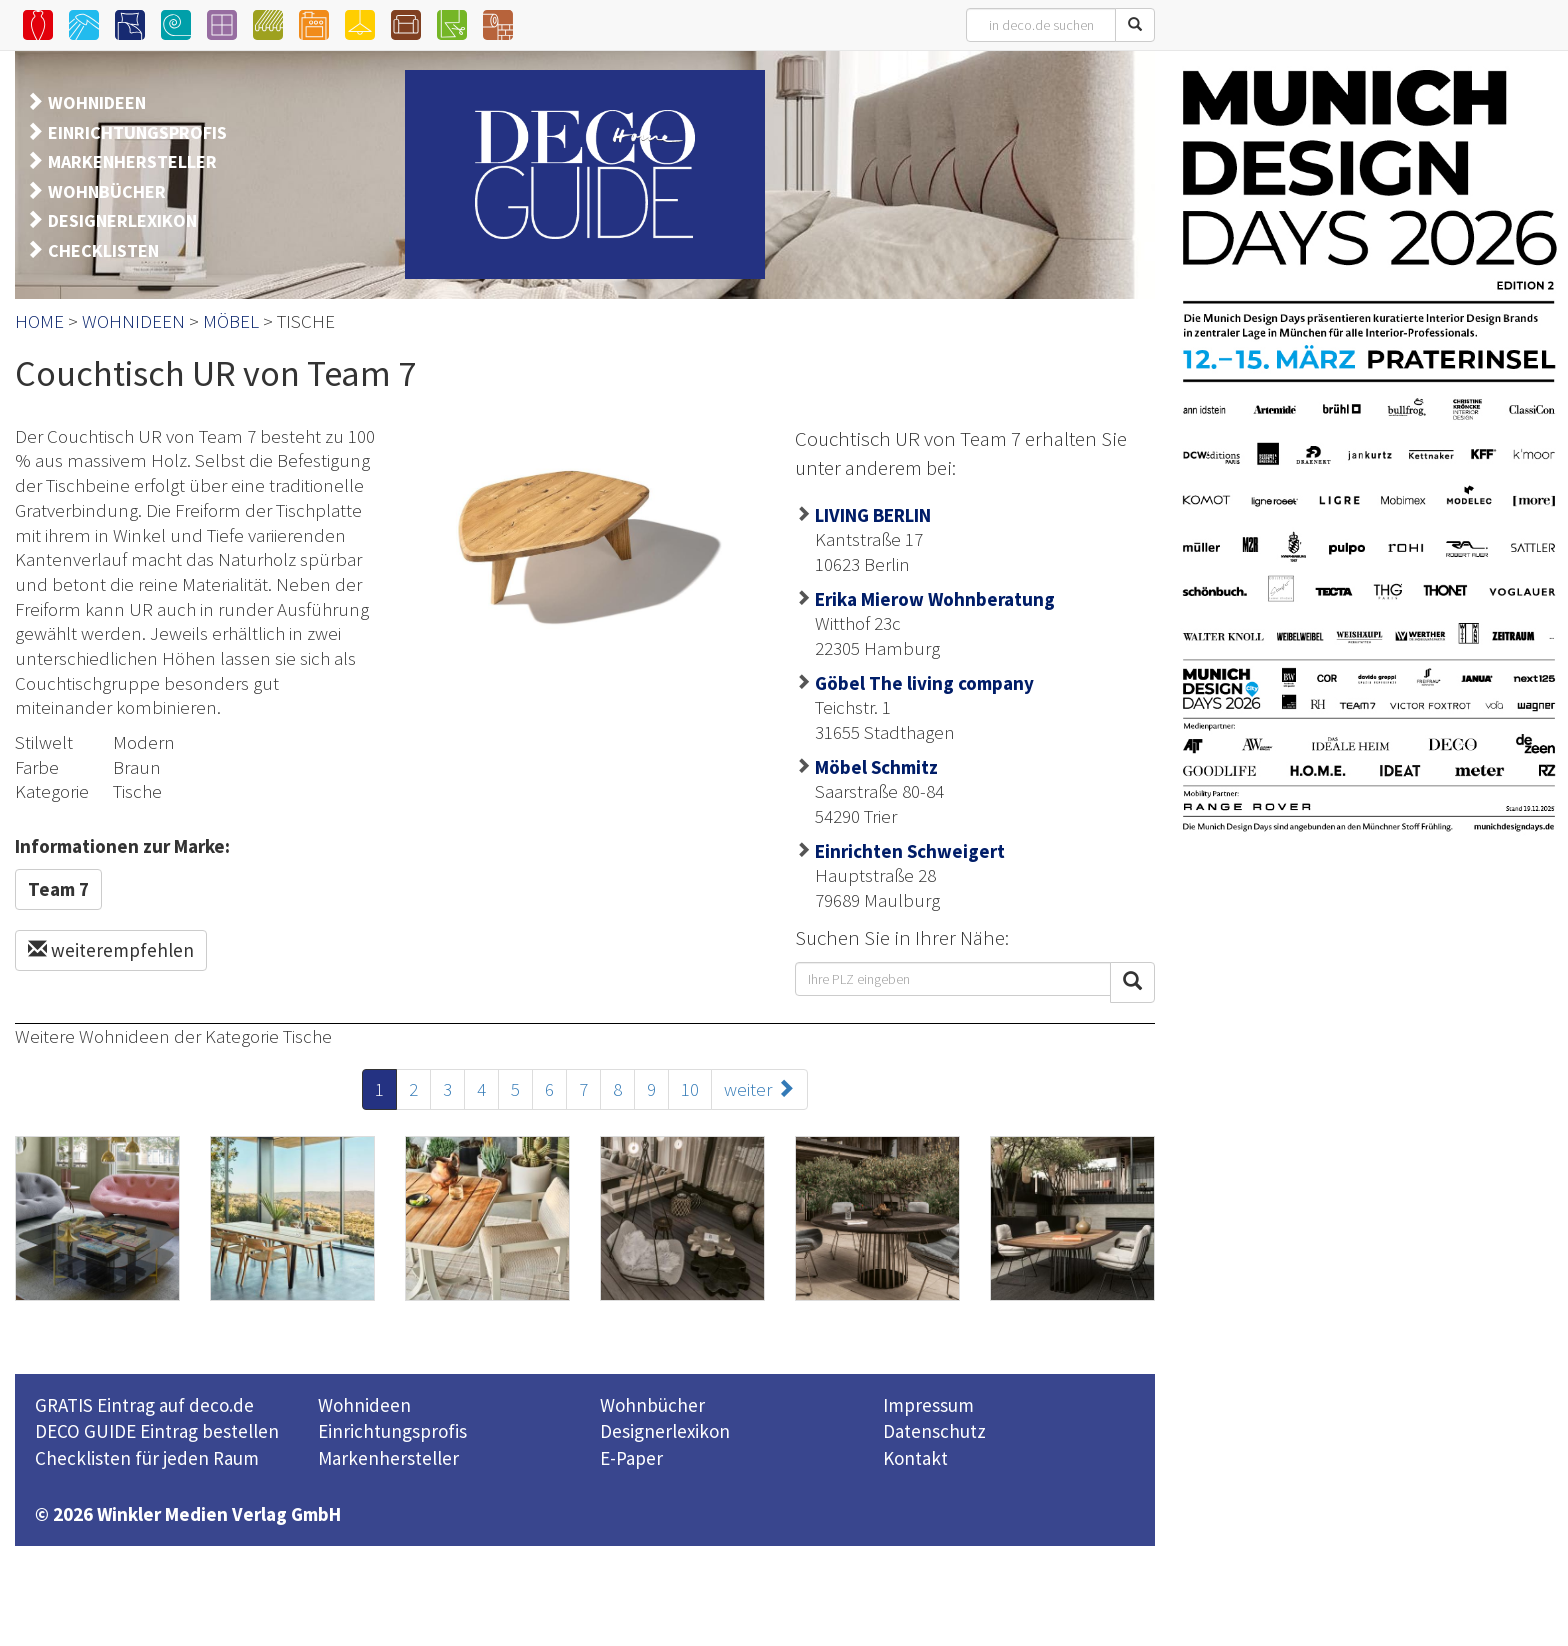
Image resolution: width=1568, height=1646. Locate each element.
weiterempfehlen (111, 950)
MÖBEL (231, 321)
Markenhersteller (388, 1458)
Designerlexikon (665, 1431)
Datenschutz (934, 1431)
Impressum (928, 1405)
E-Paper (631, 1458)
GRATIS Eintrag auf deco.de (144, 1405)
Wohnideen (364, 1405)
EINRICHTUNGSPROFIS (137, 132)
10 (690, 1089)
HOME (39, 321)
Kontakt (915, 1458)
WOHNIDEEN (97, 102)
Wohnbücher (652, 1405)
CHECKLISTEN (103, 250)
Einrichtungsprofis (392, 1431)
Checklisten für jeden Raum (147, 1458)
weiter (759, 1089)
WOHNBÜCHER (107, 191)
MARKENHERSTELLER (132, 161)
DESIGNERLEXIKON (122, 220)
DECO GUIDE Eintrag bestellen (157, 1431)
